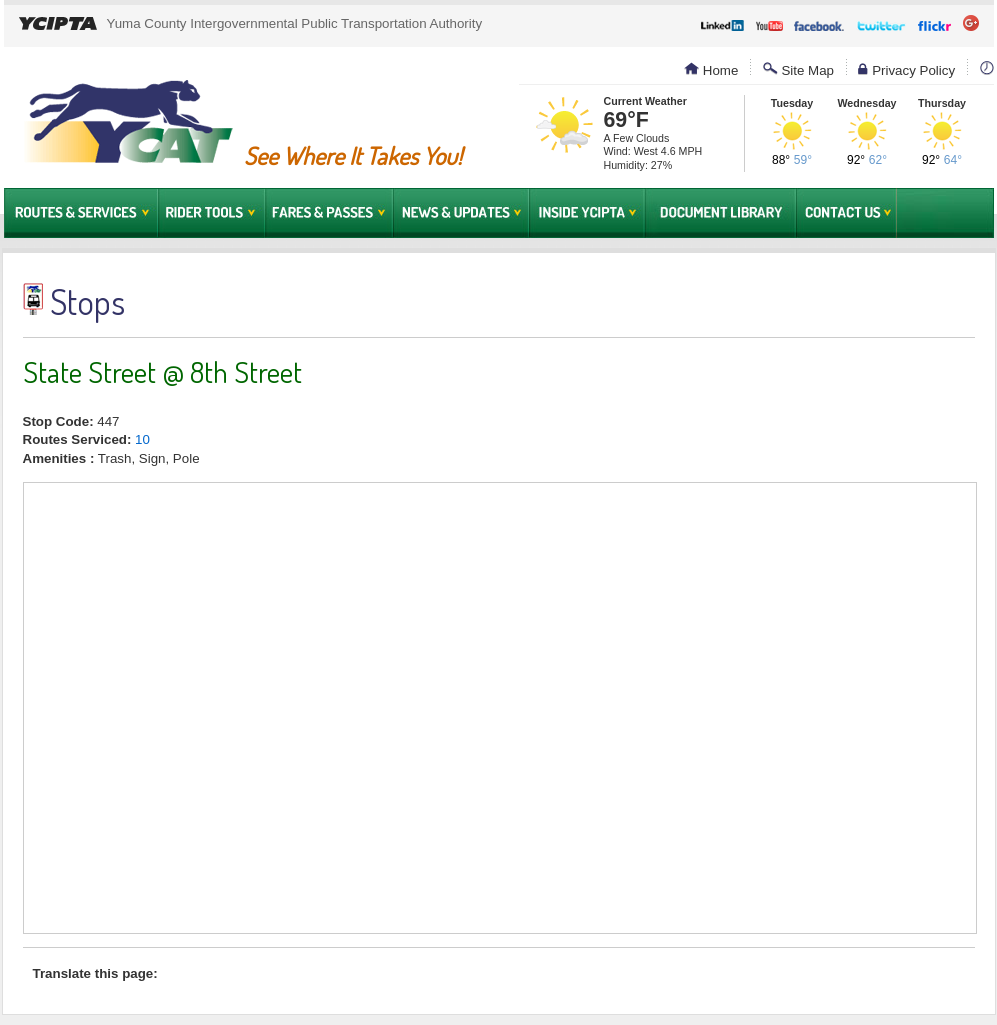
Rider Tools (211, 213)
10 (142, 439)
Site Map (798, 70)
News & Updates (461, 213)
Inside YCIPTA (587, 213)
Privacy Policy (906, 70)
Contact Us (846, 213)
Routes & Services (81, 213)
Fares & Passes (329, 213)
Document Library (720, 213)
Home (711, 70)
